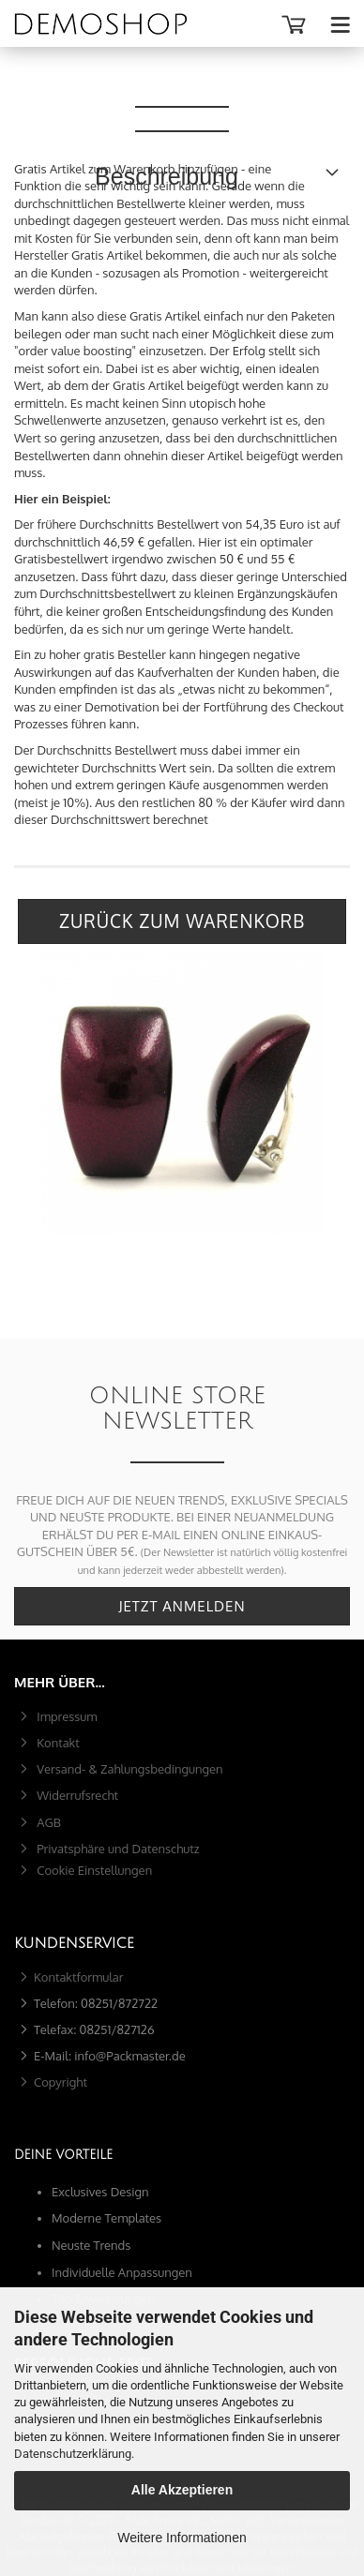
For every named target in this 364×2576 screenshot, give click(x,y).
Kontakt (57, 1742)
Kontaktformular (79, 1976)
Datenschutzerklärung (72, 2454)
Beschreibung (182, 84)
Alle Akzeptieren (182, 2489)
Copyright (60, 2081)
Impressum (66, 1716)
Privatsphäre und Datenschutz (117, 1848)
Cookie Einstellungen (93, 1870)
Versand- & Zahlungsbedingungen (128, 1768)
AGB (47, 1822)
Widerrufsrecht (76, 1795)
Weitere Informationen (181, 2537)
